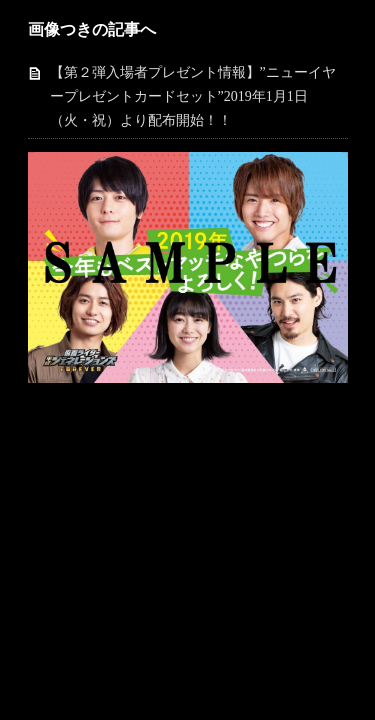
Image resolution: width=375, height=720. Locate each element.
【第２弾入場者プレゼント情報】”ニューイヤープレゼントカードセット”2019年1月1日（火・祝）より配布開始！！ (193, 96)
